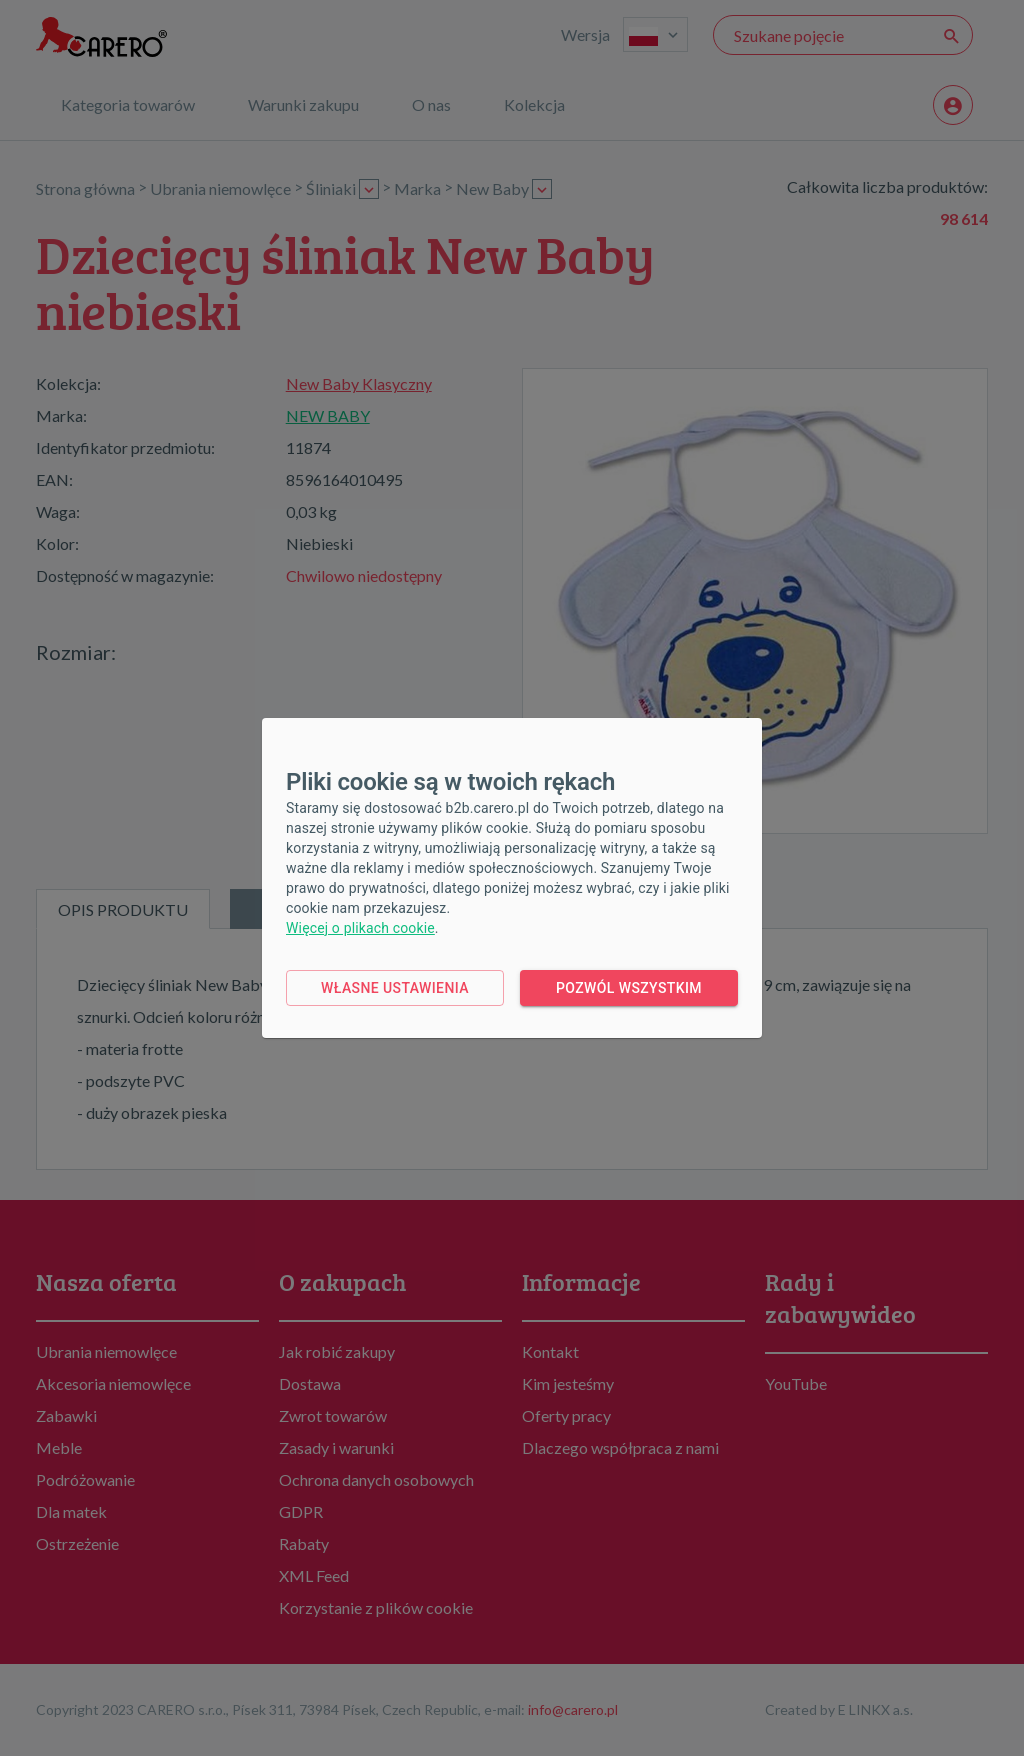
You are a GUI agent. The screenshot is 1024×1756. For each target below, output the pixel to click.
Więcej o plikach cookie (360, 928)
